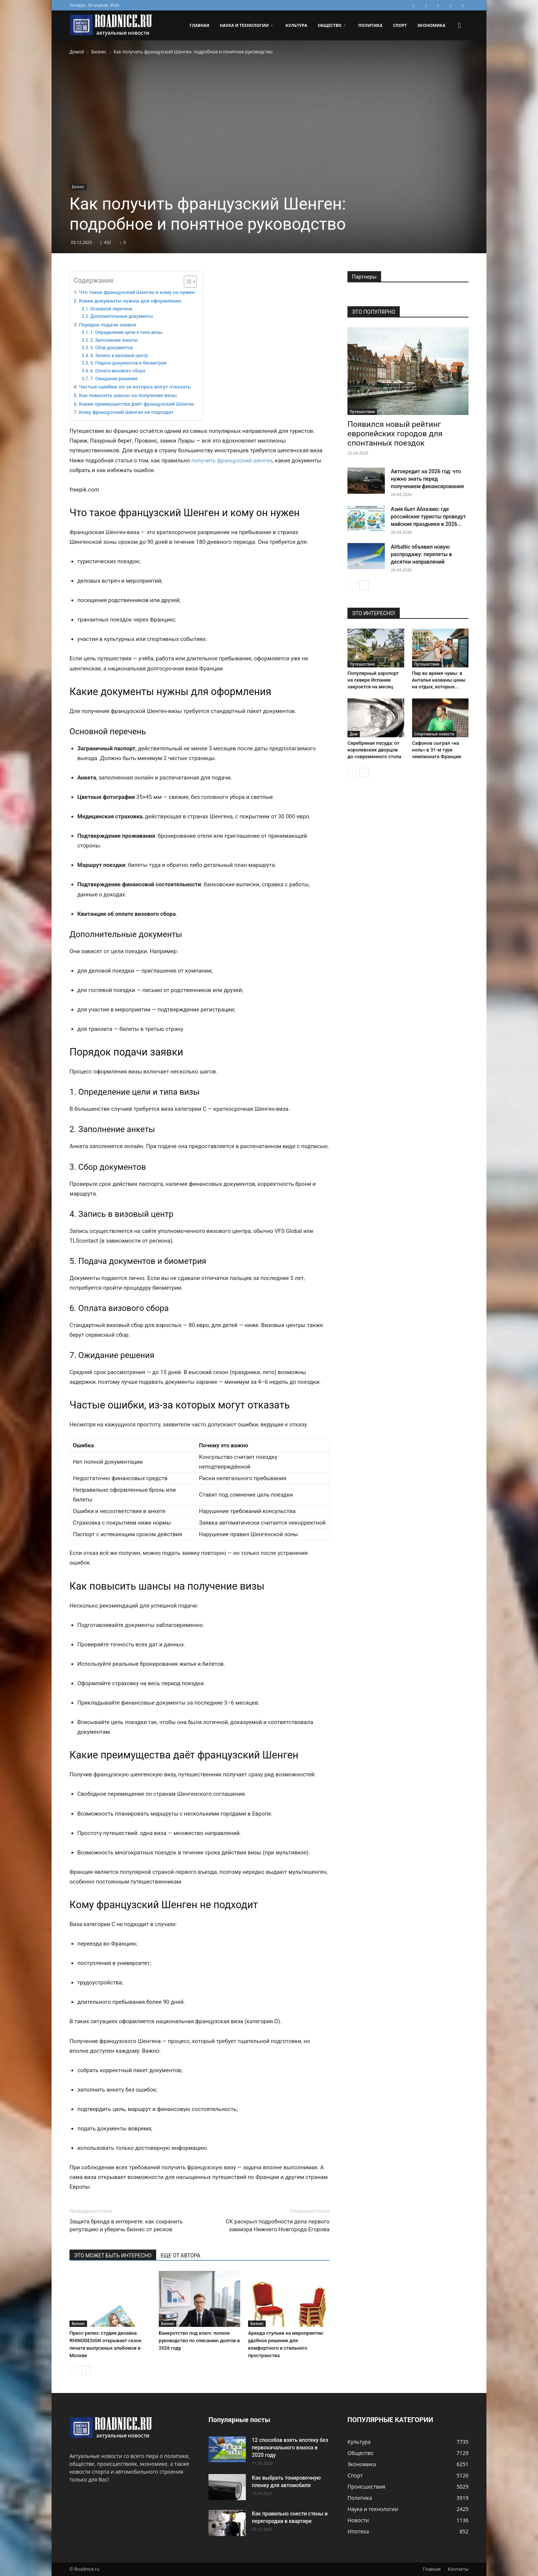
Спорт (400, 25)
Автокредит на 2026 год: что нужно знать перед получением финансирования (427, 478)
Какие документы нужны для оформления (130, 301)
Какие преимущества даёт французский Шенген (136, 404)
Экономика (431, 25)
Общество (331, 25)
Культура (296, 25)
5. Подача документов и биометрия (128, 363)
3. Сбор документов (111, 347)
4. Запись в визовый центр (119, 355)
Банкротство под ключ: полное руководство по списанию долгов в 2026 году (199, 2340)
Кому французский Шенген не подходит (126, 412)
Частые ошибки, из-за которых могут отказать (135, 387)
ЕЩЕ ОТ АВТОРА (180, 2256)
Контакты (458, 2569)
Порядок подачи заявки (107, 325)
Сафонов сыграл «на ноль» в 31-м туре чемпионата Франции (436, 749)
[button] (460, 26)
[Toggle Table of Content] (186, 281)
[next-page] (86, 2370)
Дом (354, 734)
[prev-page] (74, 2370)
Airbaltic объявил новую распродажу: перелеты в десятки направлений (421, 554)
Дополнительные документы (121, 316)
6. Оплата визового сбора (117, 370)
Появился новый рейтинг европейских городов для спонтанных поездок (394, 433)
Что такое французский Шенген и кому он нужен (137, 292)
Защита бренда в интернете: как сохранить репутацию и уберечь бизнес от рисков (126, 2225)
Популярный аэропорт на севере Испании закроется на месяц (373, 679)
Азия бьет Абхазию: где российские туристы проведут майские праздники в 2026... (428, 516)
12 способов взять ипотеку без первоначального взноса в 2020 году (290, 2447)
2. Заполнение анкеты (113, 340)
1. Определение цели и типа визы (126, 332)
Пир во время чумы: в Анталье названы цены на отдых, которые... (439, 679)
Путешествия (362, 411)
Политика (370, 25)
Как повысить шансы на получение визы (128, 395)
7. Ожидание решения (113, 378)
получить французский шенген (231, 460)
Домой (76, 52)
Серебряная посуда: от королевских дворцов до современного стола (374, 749)
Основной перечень (111, 308)
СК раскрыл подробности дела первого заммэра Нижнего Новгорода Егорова (278, 2225)
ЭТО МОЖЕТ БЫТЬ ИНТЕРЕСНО (113, 2256)
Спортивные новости (434, 734)
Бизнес (98, 52)
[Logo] (111, 25)
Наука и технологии (246, 25)
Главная (199, 25)
